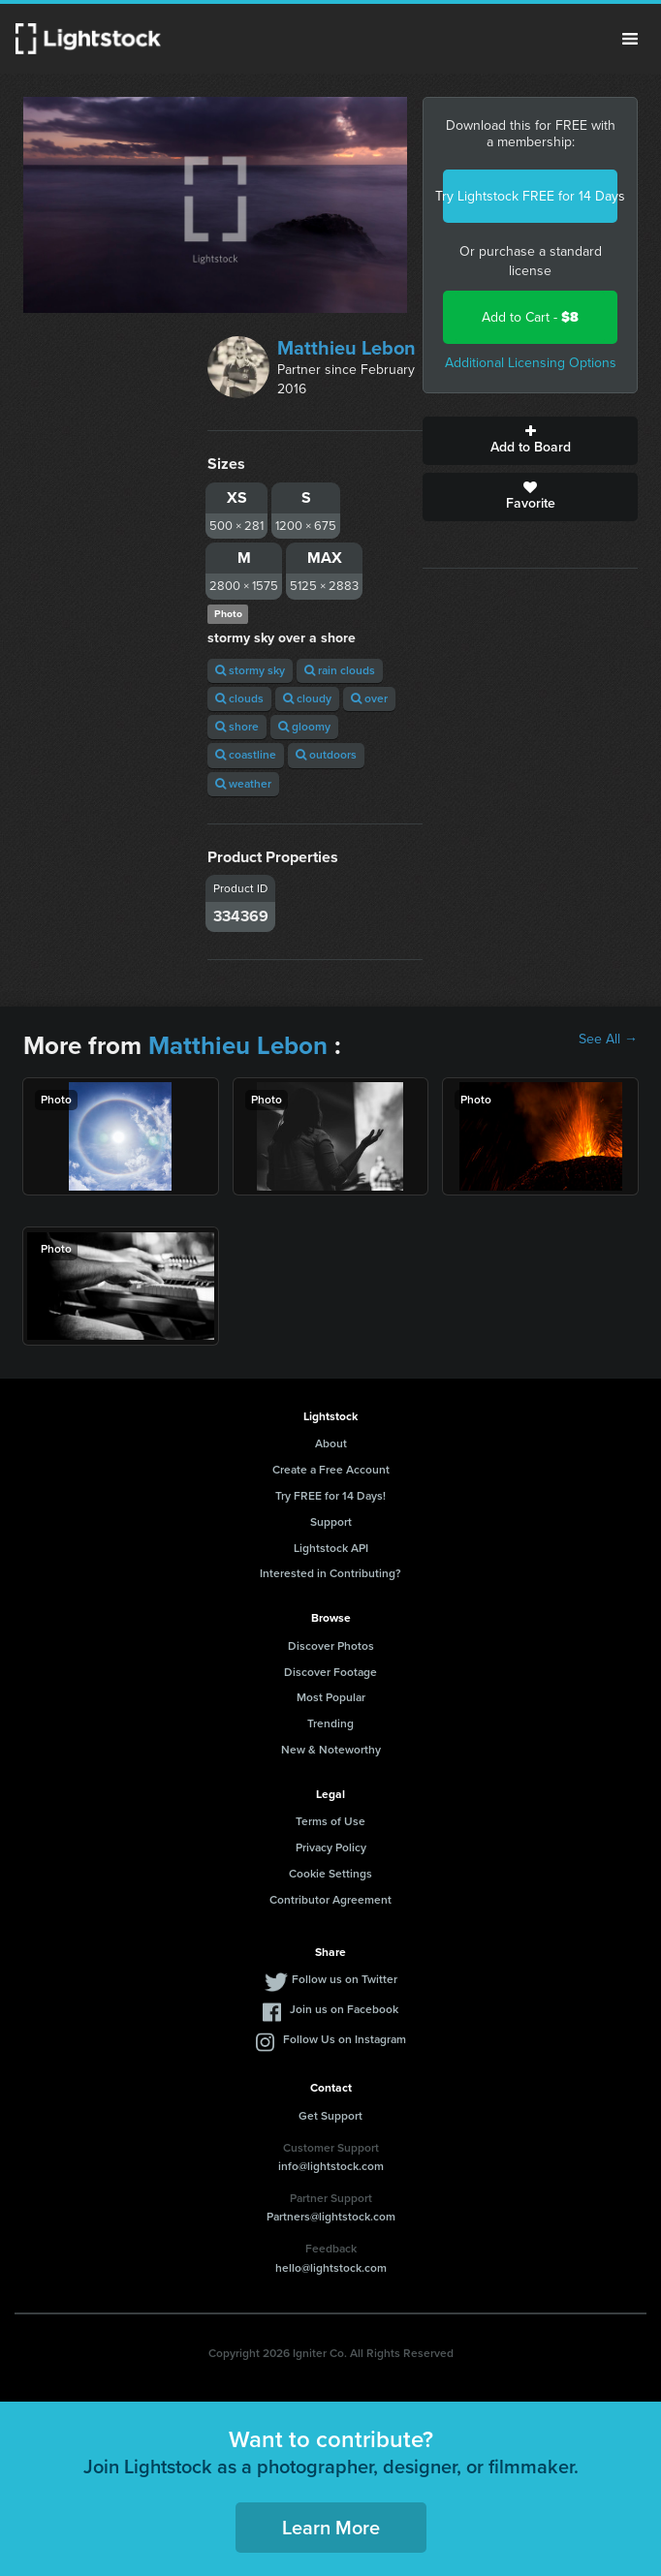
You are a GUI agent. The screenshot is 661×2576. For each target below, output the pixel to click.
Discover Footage (330, 1672)
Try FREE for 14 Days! (330, 1496)
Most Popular (331, 1697)
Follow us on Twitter (344, 1979)
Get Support (330, 2116)
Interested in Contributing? (330, 1573)
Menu (629, 38)
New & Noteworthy (331, 1749)
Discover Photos (331, 1646)
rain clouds (339, 670)
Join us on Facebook (344, 2009)
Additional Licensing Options (530, 363)
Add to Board (530, 440)
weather (243, 783)
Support (331, 1522)
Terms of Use (330, 1821)
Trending (330, 1723)
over (369, 698)
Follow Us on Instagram (344, 2039)
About (331, 1443)
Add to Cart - (530, 317)
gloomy (304, 726)
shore (237, 726)
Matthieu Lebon (346, 347)
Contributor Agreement (330, 1900)
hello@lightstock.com (331, 2268)
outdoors (326, 754)
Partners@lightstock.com (331, 2216)
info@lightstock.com (331, 2166)
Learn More (331, 2527)
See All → (608, 1039)
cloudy (307, 698)
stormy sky (250, 670)
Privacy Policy (331, 1847)
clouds (239, 698)
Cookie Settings (330, 1873)
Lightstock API (331, 1548)
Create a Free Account (331, 1469)
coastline (245, 754)
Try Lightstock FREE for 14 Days (530, 196)
